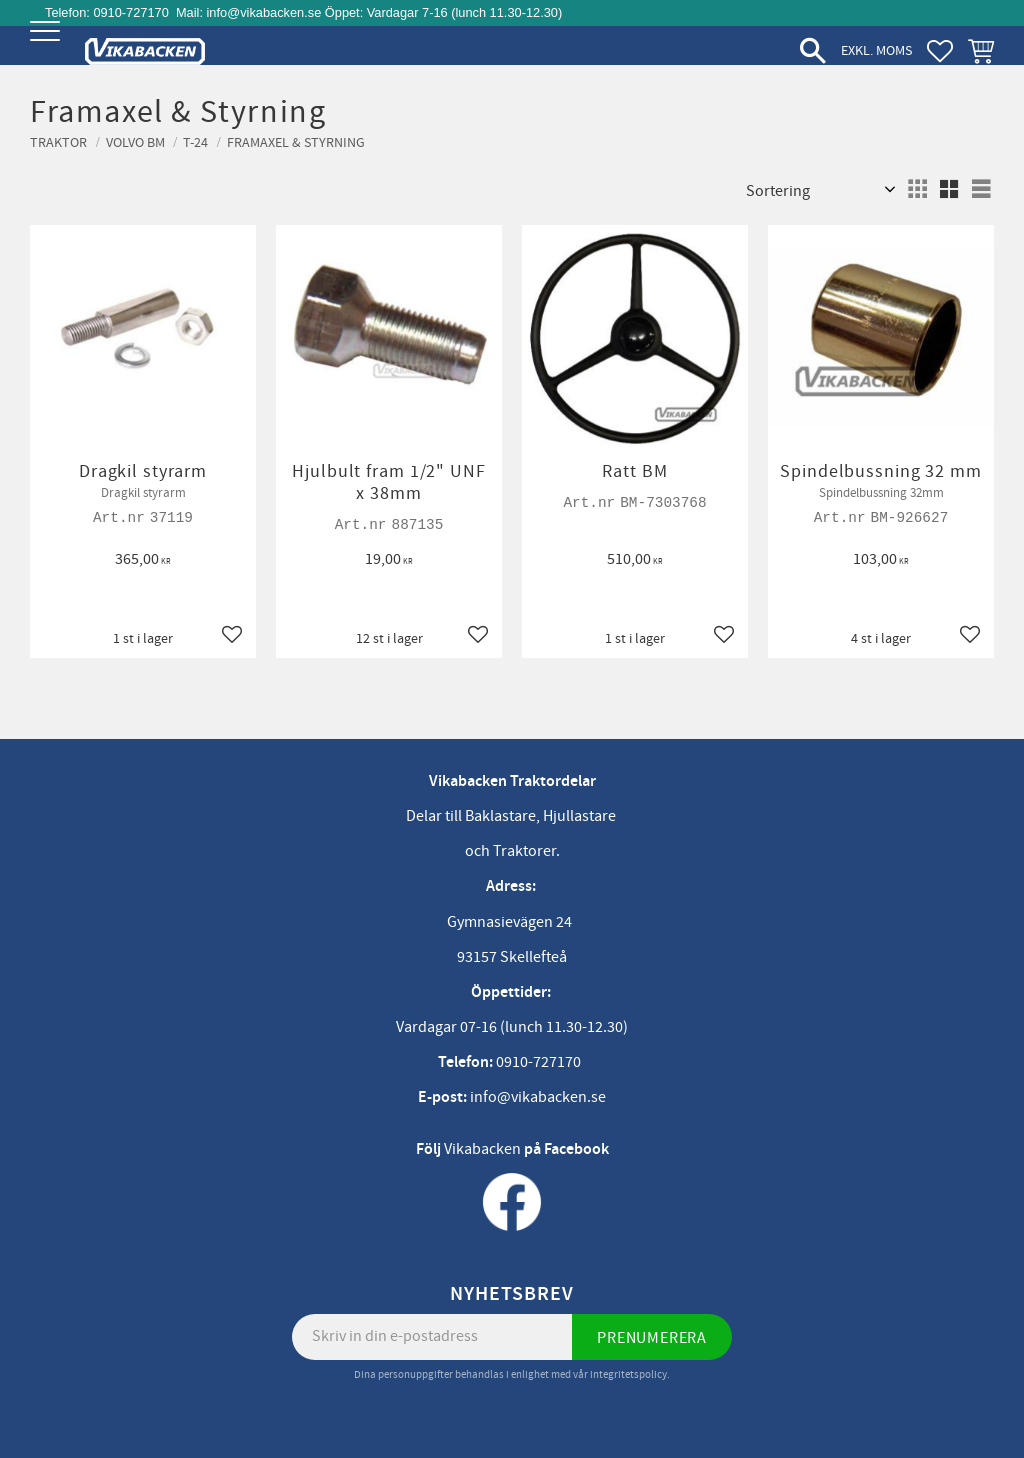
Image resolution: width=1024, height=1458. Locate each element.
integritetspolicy (628, 1374)
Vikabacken (482, 1149)
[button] (47, 47)
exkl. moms (876, 50)
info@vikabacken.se (264, 12)
